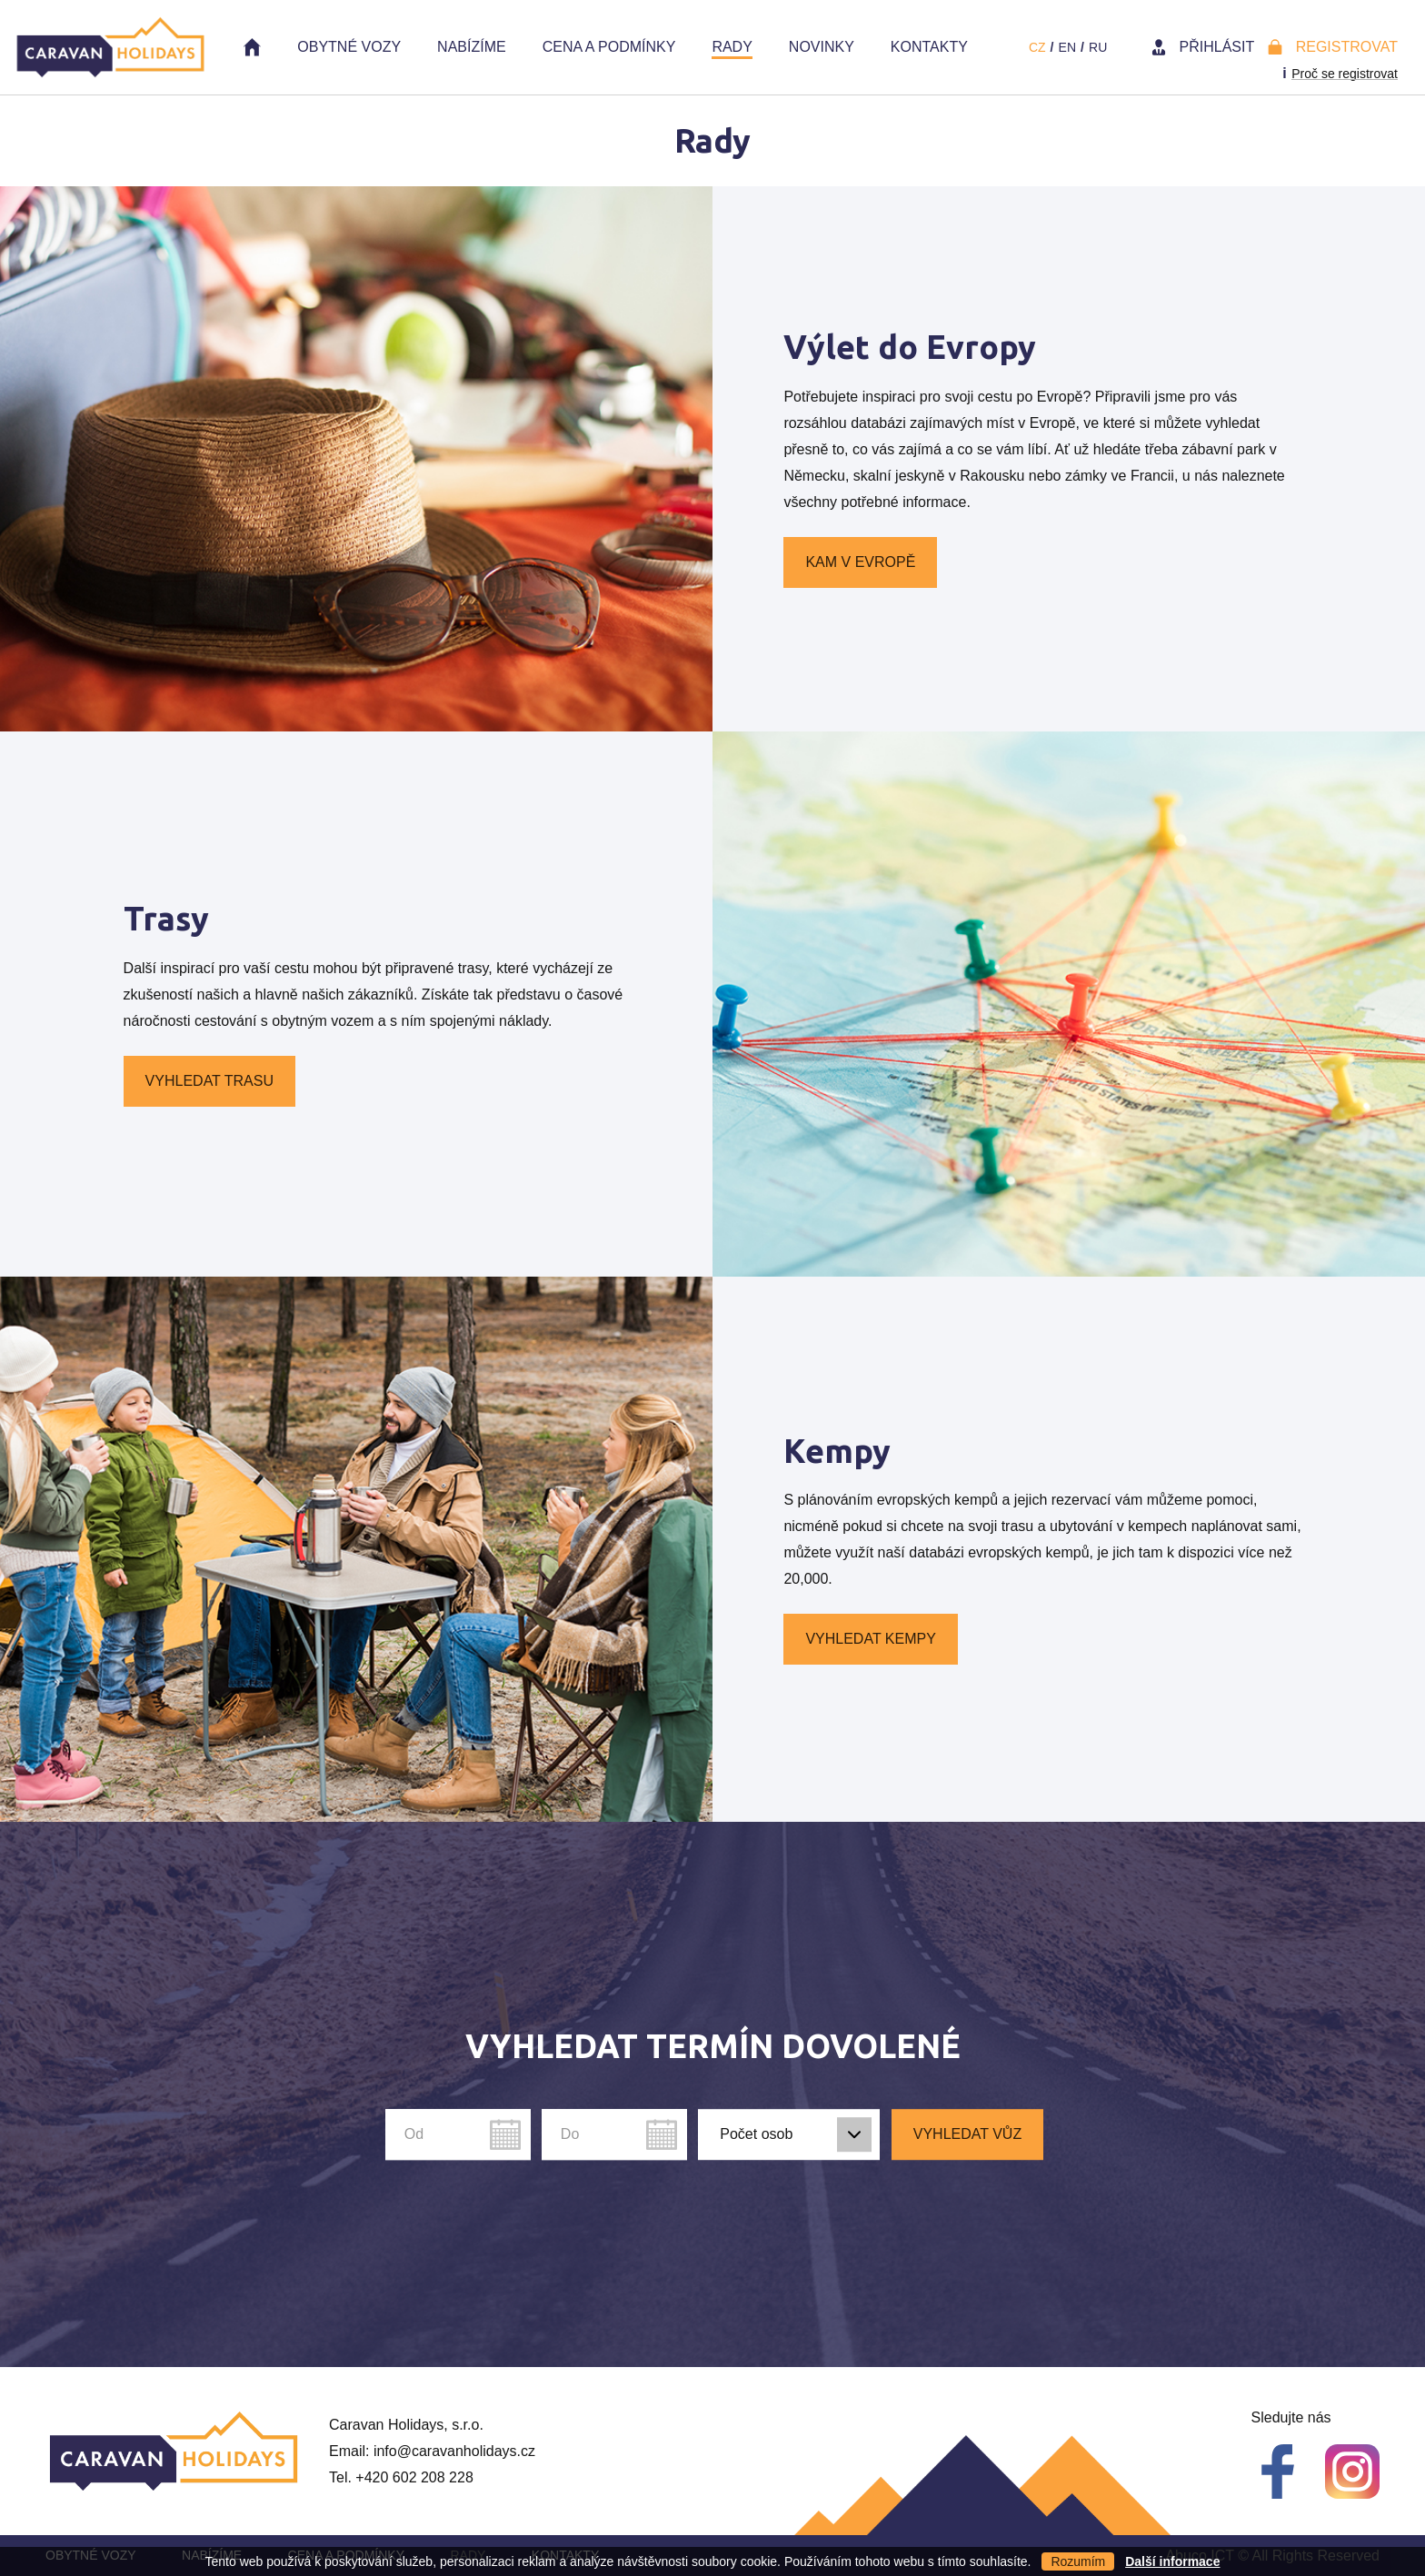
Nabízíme (471, 47)
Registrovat (1347, 47)
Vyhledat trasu (209, 1081)
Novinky (821, 47)
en (1067, 47)
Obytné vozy (349, 47)
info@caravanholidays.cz (454, 2451)
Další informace (1172, 2561)
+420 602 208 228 (414, 2477)
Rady (732, 47)
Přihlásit (1217, 47)
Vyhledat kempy (870, 1638)
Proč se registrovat (1344, 73)
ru (1098, 47)
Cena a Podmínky (609, 47)
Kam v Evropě (860, 562)
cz (1037, 47)
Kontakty (929, 47)
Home (252, 47)
